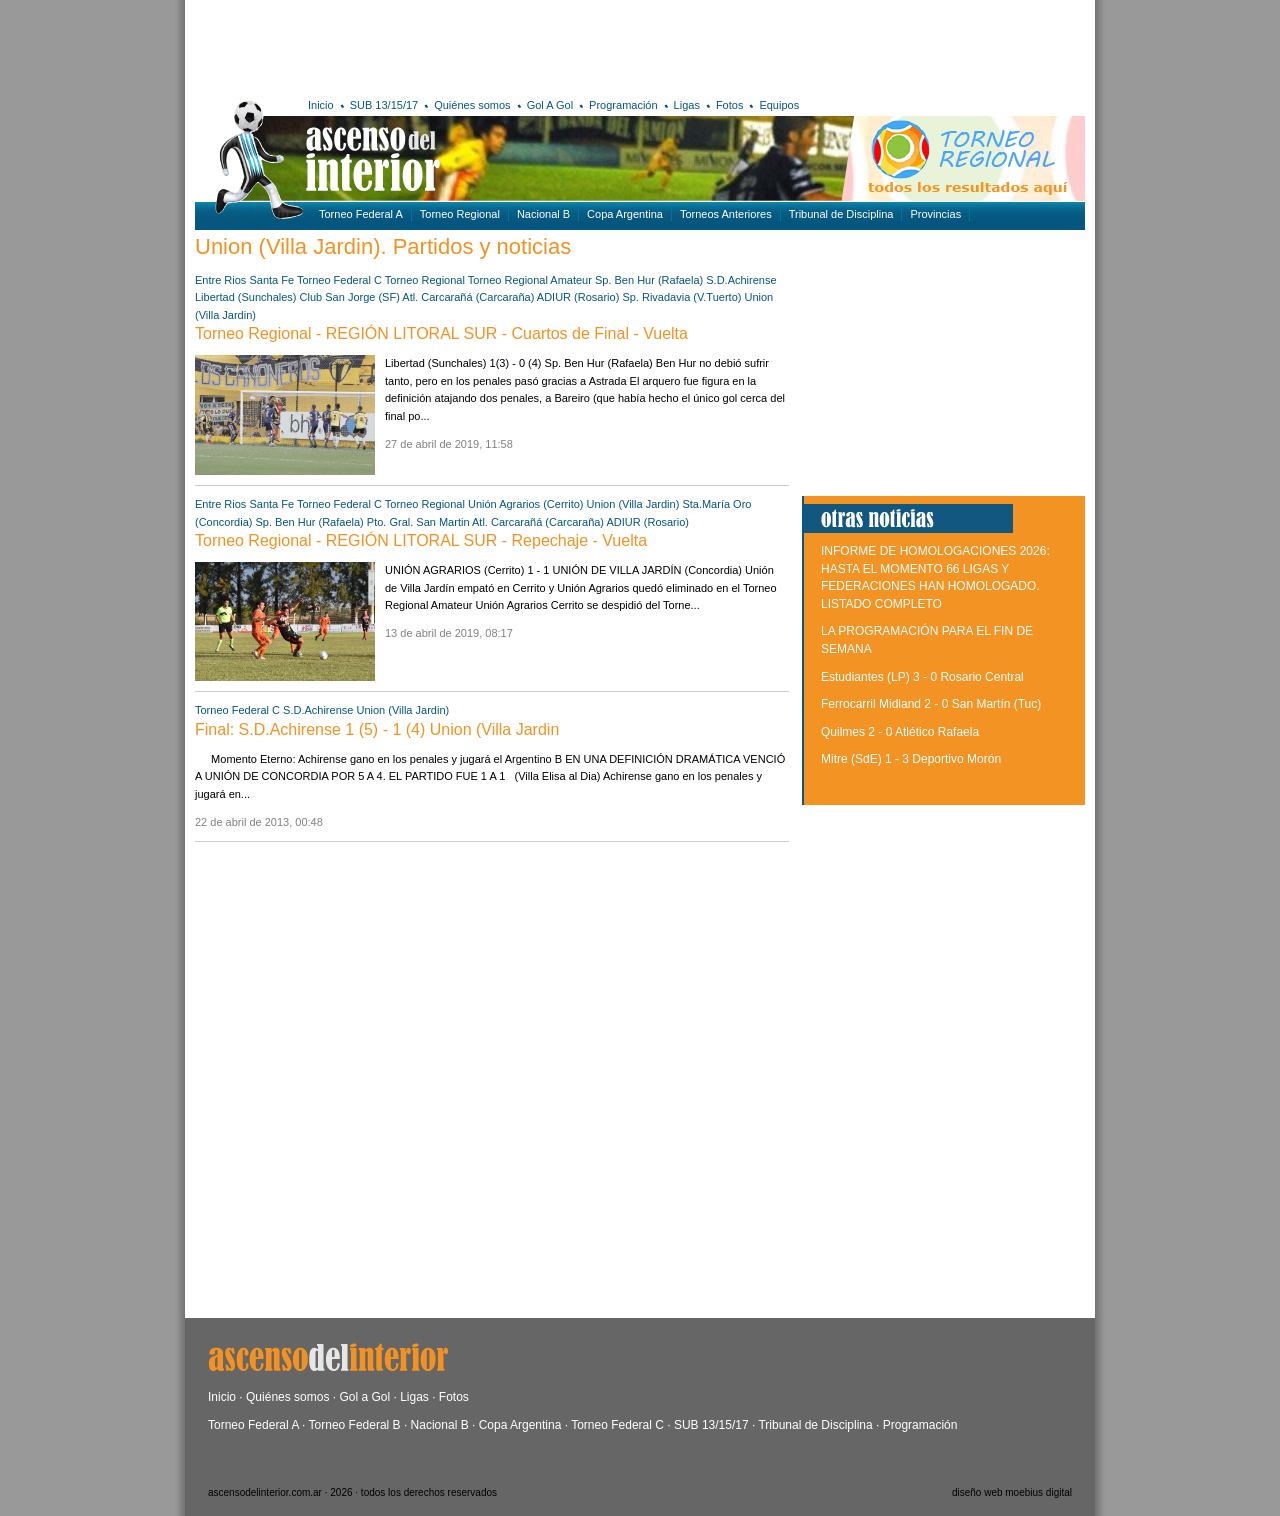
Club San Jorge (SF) (350, 297)
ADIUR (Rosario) (578, 297)
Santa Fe (271, 280)
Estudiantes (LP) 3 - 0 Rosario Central (922, 677)
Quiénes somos (472, 105)
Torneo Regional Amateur (530, 280)
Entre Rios (220, 280)
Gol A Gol (550, 105)
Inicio (321, 105)
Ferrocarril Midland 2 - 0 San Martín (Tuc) (931, 704)
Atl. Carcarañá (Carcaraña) (468, 297)
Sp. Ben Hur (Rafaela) (649, 280)
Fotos (730, 105)
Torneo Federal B (355, 1425)
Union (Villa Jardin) (633, 504)
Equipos (779, 105)
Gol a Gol (364, 1397)
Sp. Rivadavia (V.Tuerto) (681, 297)
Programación (623, 105)
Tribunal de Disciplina (841, 214)
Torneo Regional (460, 214)
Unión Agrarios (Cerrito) (526, 504)
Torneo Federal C (339, 280)
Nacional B (543, 214)
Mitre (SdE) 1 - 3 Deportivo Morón (911, 759)
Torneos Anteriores (726, 214)
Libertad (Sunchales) (246, 297)
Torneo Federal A (361, 214)
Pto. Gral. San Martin (418, 522)
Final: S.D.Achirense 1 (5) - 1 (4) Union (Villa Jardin (377, 729)
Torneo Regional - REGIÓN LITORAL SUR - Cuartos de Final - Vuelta (441, 333)
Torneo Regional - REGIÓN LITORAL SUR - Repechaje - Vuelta (421, 540)
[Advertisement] (487, 45)
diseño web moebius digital (1012, 1492)
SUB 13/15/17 (384, 105)
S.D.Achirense (741, 280)
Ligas (687, 105)
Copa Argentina (625, 214)
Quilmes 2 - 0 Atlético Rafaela (900, 732)
